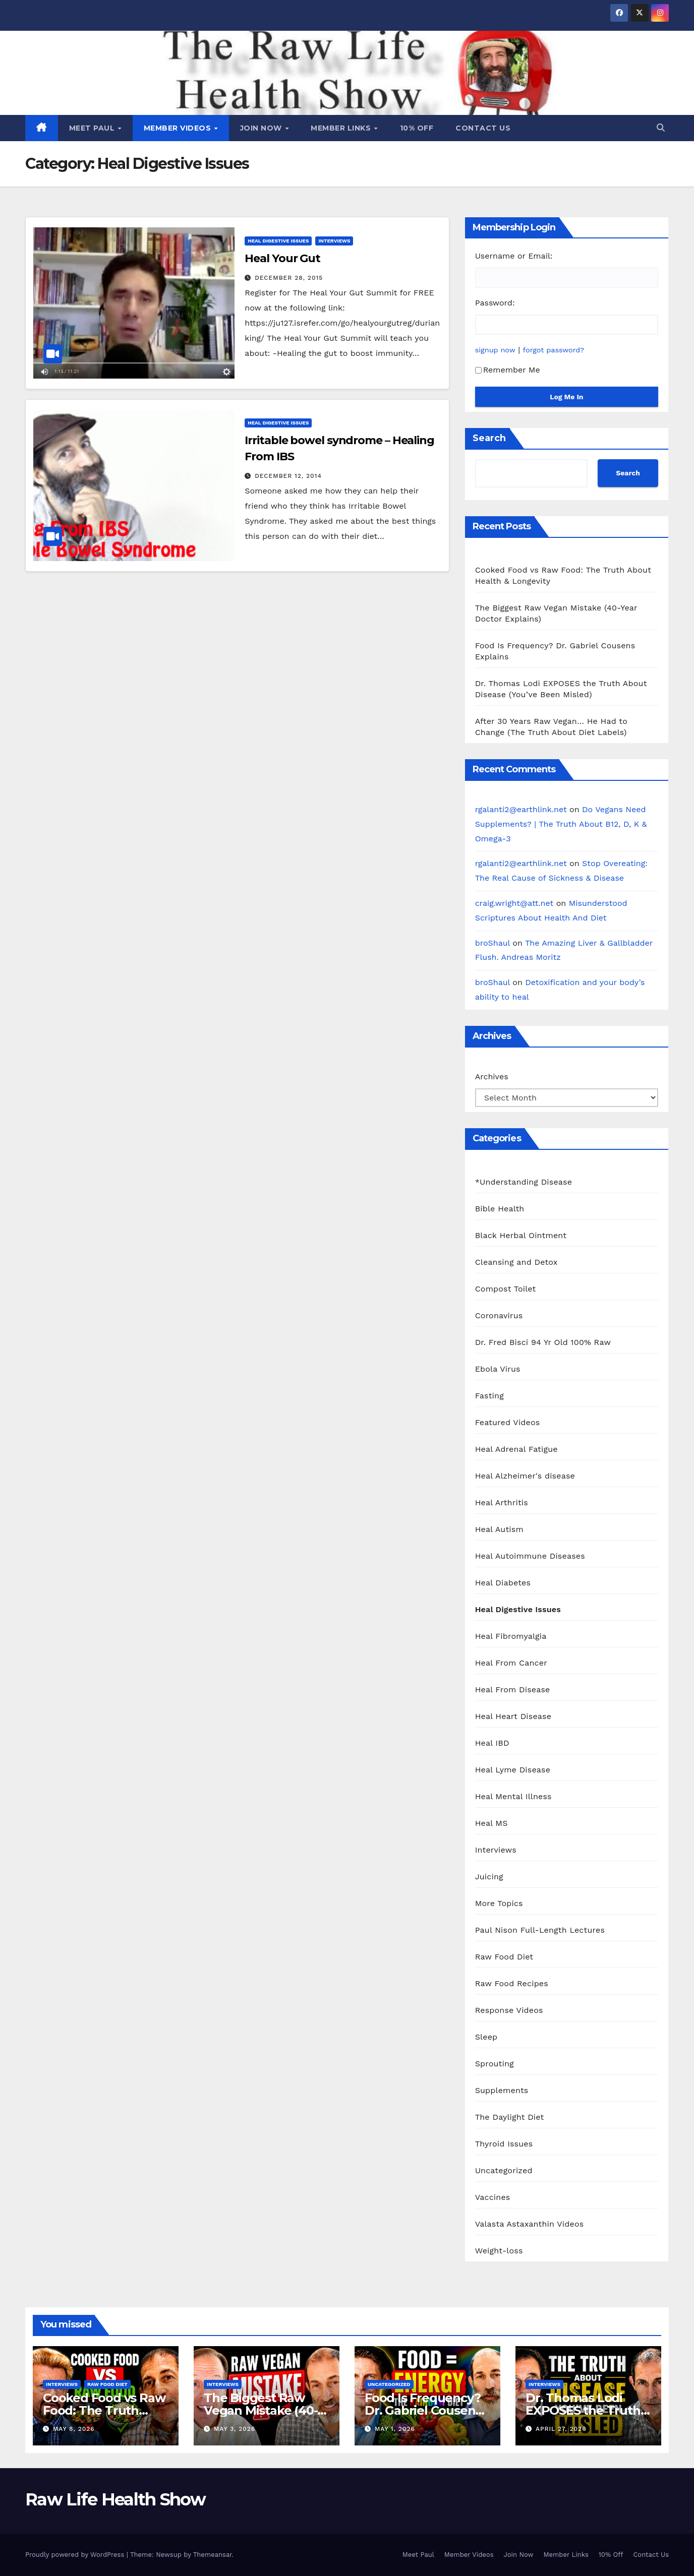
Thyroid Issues (504, 2144)
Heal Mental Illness (513, 1796)
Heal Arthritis (501, 1502)
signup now (495, 350)
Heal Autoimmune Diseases (530, 1556)
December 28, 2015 (289, 277)
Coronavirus (499, 1315)
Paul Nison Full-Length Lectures (540, 1930)
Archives (491, 1076)
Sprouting (494, 2063)
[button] (661, 128)
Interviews (334, 240)
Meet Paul (93, 128)
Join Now (262, 128)
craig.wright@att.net (514, 903)
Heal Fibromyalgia (511, 1636)
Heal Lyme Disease (513, 1769)
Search (489, 438)
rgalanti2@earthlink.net (521, 809)
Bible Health (500, 1208)
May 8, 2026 (74, 2428)
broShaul (492, 943)
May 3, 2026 (234, 2428)
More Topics (499, 1903)
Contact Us (482, 128)
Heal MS (491, 1823)
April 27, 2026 (561, 2428)
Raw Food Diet (504, 1956)
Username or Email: (514, 256)
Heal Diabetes (503, 1582)
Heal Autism (499, 1529)
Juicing (489, 1876)
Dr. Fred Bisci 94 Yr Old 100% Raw (543, 1342)
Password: (495, 303)
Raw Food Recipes (511, 1983)
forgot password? (554, 350)
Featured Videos (507, 1422)
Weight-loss (499, 2250)
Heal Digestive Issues (278, 240)
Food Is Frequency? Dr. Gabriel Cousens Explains (423, 2410)
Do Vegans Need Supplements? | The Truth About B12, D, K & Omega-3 (561, 824)
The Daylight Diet (509, 2117)
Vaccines (492, 2197)
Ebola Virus (497, 1369)
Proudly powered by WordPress (76, 2554)
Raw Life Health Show (115, 2499)
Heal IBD (492, 1743)
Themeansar (212, 2554)
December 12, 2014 (288, 475)
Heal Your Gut (282, 258)
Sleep (486, 2037)
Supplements (502, 2090)
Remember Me (507, 370)
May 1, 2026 (395, 2428)
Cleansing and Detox (516, 1262)
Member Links (342, 128)
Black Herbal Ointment (521, 1235)
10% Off (417, 128)
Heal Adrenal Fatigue (516, 1449)
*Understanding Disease (523, 1182)
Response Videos (509, 2010)
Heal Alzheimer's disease (525, 1476)
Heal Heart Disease (513, 1716)
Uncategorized (504, 2170)
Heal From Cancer (511, 1663)
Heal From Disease (512, 1689)
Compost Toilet (505, 1289)
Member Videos (178, 128)
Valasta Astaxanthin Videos (529, 2224)
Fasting (489, 1395)
